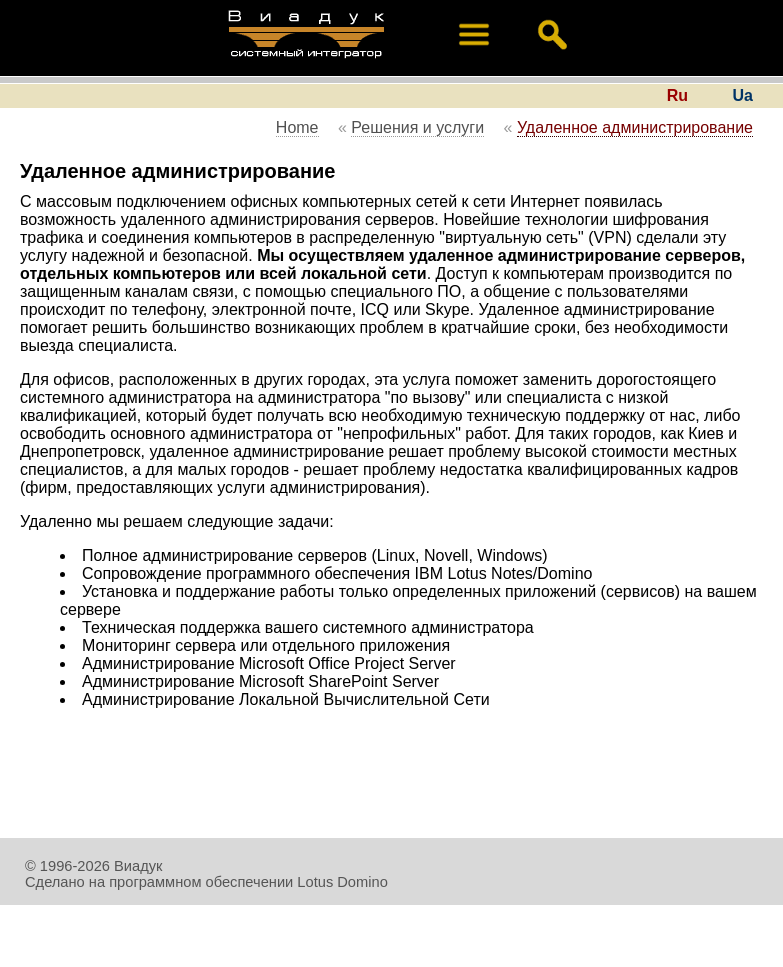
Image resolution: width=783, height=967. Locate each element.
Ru (677, 95)
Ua (743, 95)
